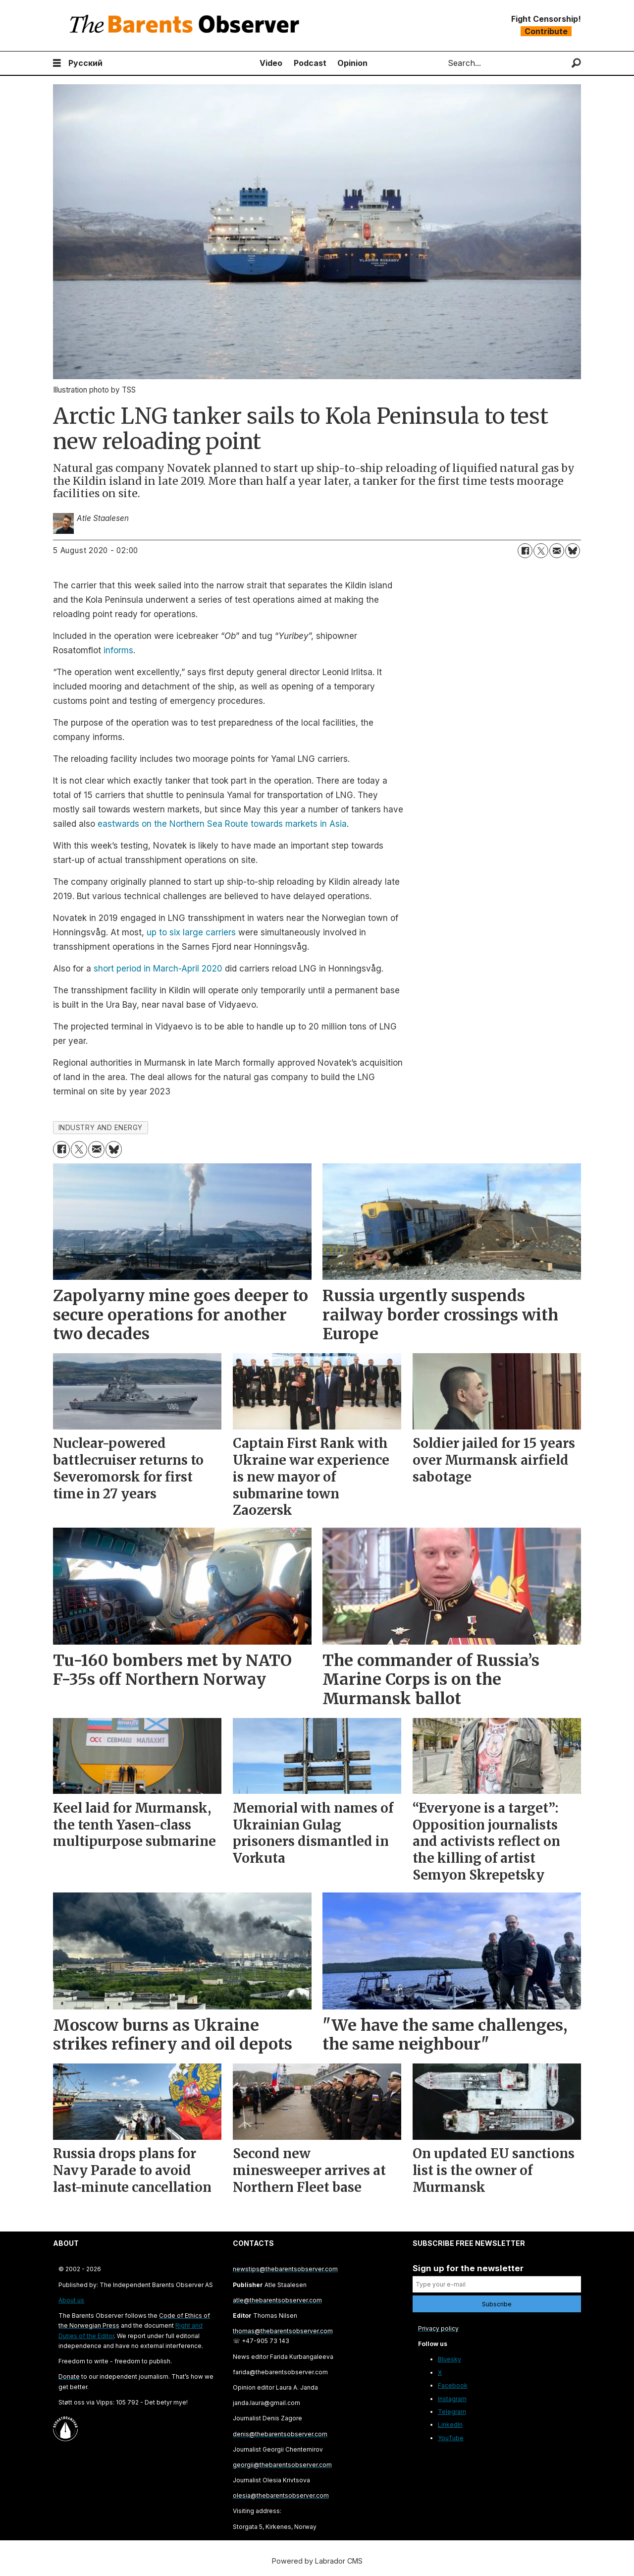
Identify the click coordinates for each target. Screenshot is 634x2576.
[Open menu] (57, 63)
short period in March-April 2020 (158, 968)
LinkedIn (450, 2424)
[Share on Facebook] (525, 550)
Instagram (452, 2399)
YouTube (451, 2438)
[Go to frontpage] (186, 25)
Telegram (452, 2411)
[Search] (576, 63)
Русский (85, 63)
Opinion (352, 63)
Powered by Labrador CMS (317, 2561)
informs (118, 650)
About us (71, 2300)
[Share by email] (556, 550)
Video (271, 63)
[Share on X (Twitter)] (540, 550)
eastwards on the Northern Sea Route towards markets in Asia (222, 824)
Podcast (310, 63)
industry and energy (100, 1128)
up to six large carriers (191, 932)
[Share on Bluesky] (572, 550)
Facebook (453, 2385)
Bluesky (449, 2359)
